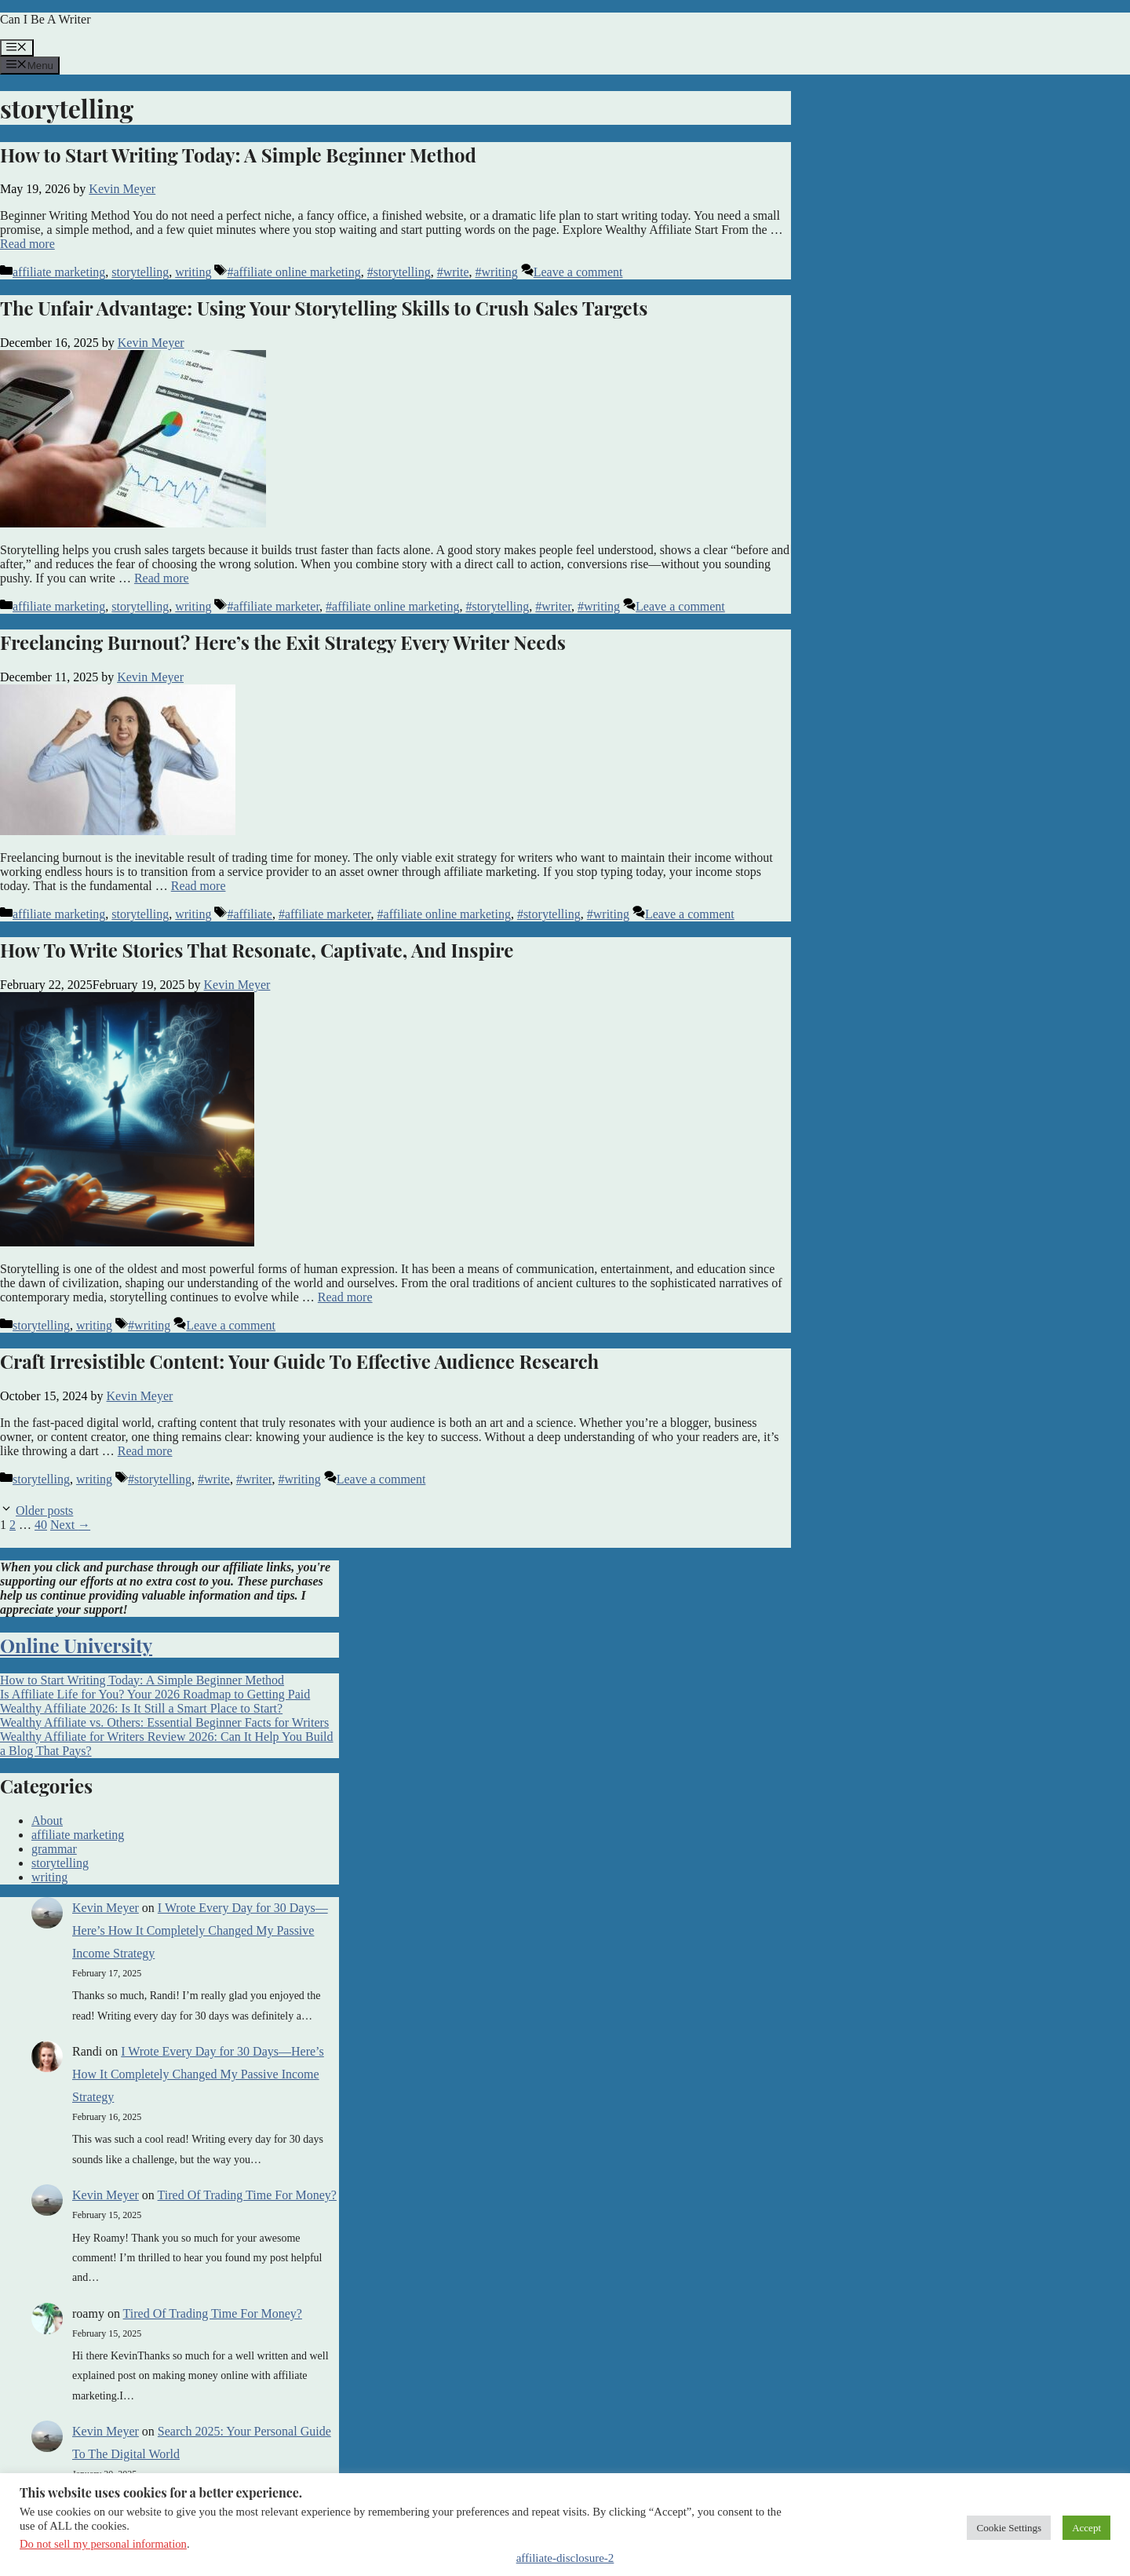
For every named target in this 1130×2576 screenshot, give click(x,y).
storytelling (140, 272)
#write (453, 272)
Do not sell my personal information (103, 2544)
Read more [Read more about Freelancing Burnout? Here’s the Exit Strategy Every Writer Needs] (198, 885)
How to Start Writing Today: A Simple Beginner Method (238, 154)
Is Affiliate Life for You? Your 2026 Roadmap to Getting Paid (155, 1694)
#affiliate (249, 914)
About (47, 1820)
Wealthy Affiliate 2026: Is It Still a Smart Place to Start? (141, 1708)
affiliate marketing (59, 272)
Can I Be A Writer (45, 19)
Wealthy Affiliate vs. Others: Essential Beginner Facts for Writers (164, 1722)
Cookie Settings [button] (1008, 2528)
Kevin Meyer (105, 1907)
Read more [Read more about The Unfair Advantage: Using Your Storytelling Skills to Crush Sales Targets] (161, 578)
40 (41, 1524)
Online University (76, 1645)
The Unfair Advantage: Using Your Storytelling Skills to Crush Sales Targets (323, 307)
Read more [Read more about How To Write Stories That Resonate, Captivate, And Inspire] (345, 1297)
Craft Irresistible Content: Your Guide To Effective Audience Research (299, 1361)
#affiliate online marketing (293, 272)
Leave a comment (578, 272)
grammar (54, 1848)
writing (193, 272)
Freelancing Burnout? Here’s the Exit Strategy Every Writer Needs (283, 642)
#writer (553, 606)
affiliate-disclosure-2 (565, 2558)
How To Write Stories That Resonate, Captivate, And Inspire (256, 949)
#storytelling (399, 272)
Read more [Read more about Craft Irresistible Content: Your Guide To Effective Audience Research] (145, 1451)
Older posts (44, 1510)
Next (70, 1524)
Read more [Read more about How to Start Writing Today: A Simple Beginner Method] (27, 243)
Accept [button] (1086, 2528)
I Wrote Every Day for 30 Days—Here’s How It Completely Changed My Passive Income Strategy (200, 1930)
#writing (497, 272)
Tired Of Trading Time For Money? (247, 2195)
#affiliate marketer (273, 606)
